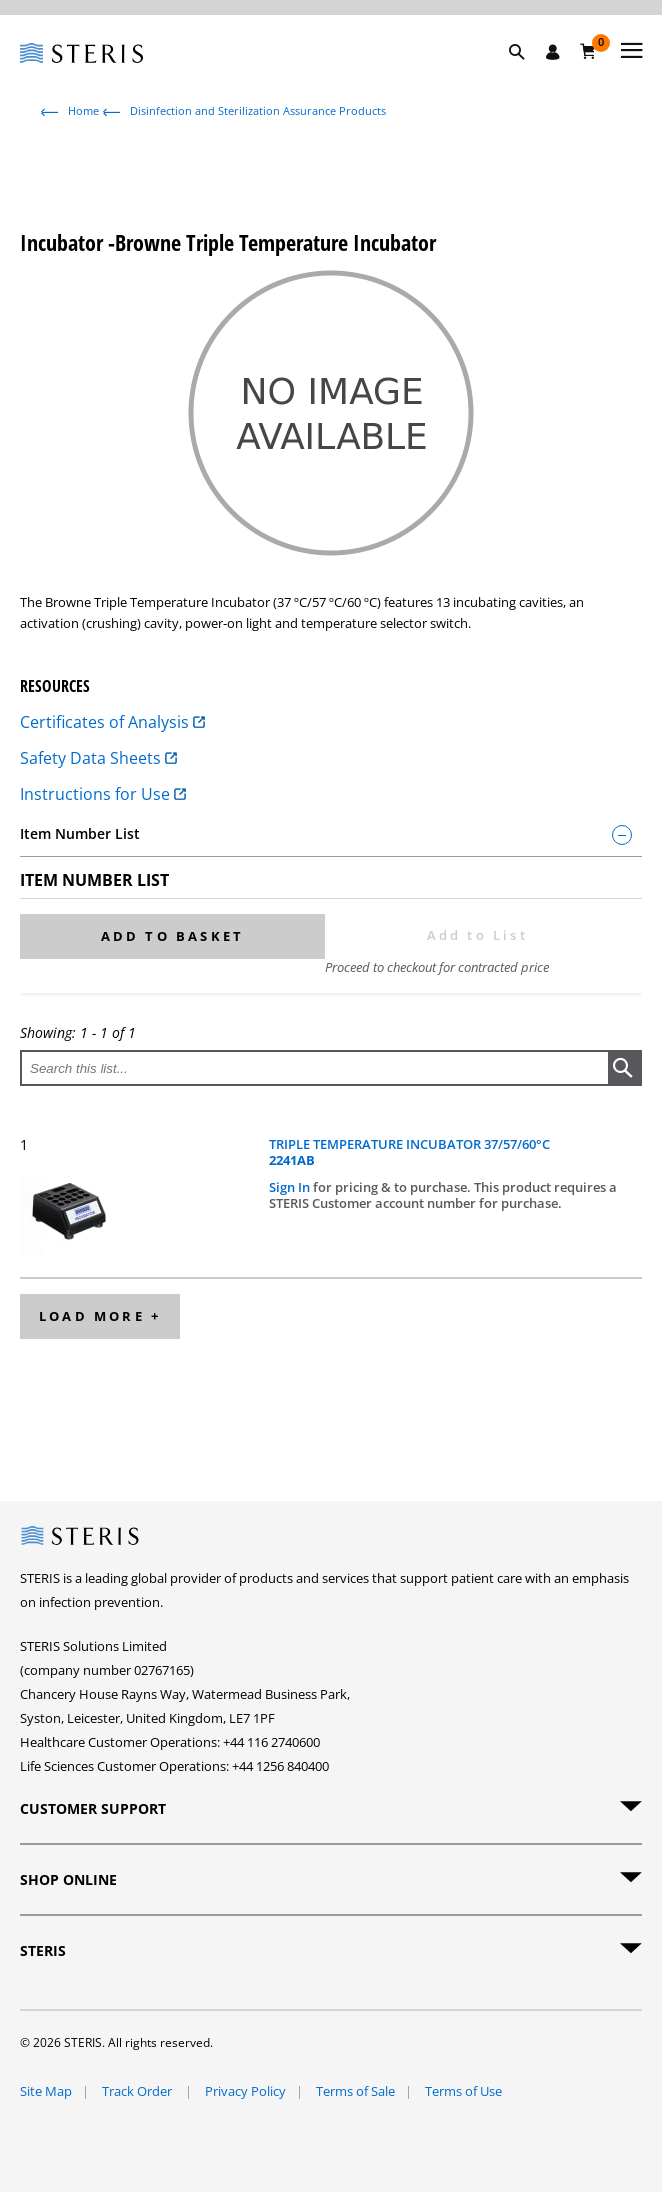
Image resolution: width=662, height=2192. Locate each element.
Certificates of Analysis (112, 722)
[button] (527, 75)
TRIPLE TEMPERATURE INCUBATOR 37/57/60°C (409, 1152)
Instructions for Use (103, 794)
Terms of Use (463, 2091)
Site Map (46, 2091)
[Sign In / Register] (553, 52)
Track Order (138, 2091)
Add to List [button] (477, 935)
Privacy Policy (245, 2091)
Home (83, 110)
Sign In (291, 1187)
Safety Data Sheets (98, 758)
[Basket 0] (588, 51)
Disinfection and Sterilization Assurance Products (258, 110)
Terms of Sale (355, 2091)
